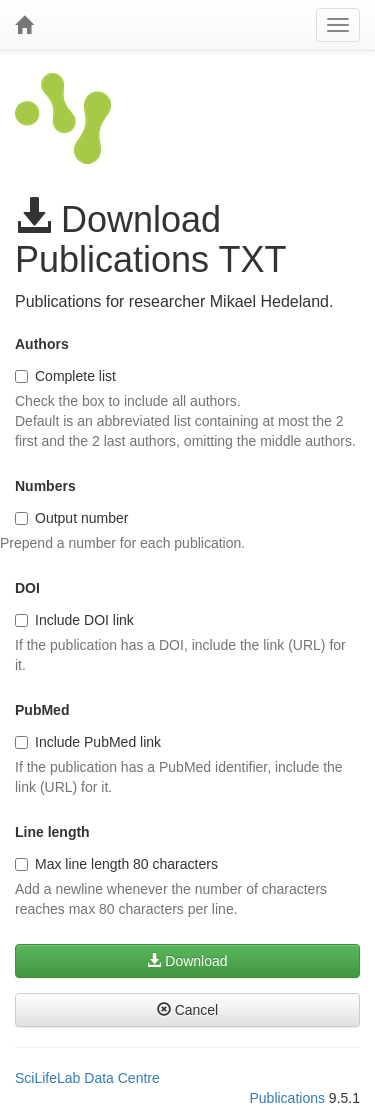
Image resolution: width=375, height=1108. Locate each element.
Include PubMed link (88, 742)
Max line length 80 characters (116, 864)
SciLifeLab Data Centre (87, 1078)
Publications (287, 1098)
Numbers (45, 486)
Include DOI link (74, 620)
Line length (52, 832)
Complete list (65, 376)
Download (187, 961)
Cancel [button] (187, 1010)
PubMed (42, 710)
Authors (42, 344)
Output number (71, 518)
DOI (27, 588)
